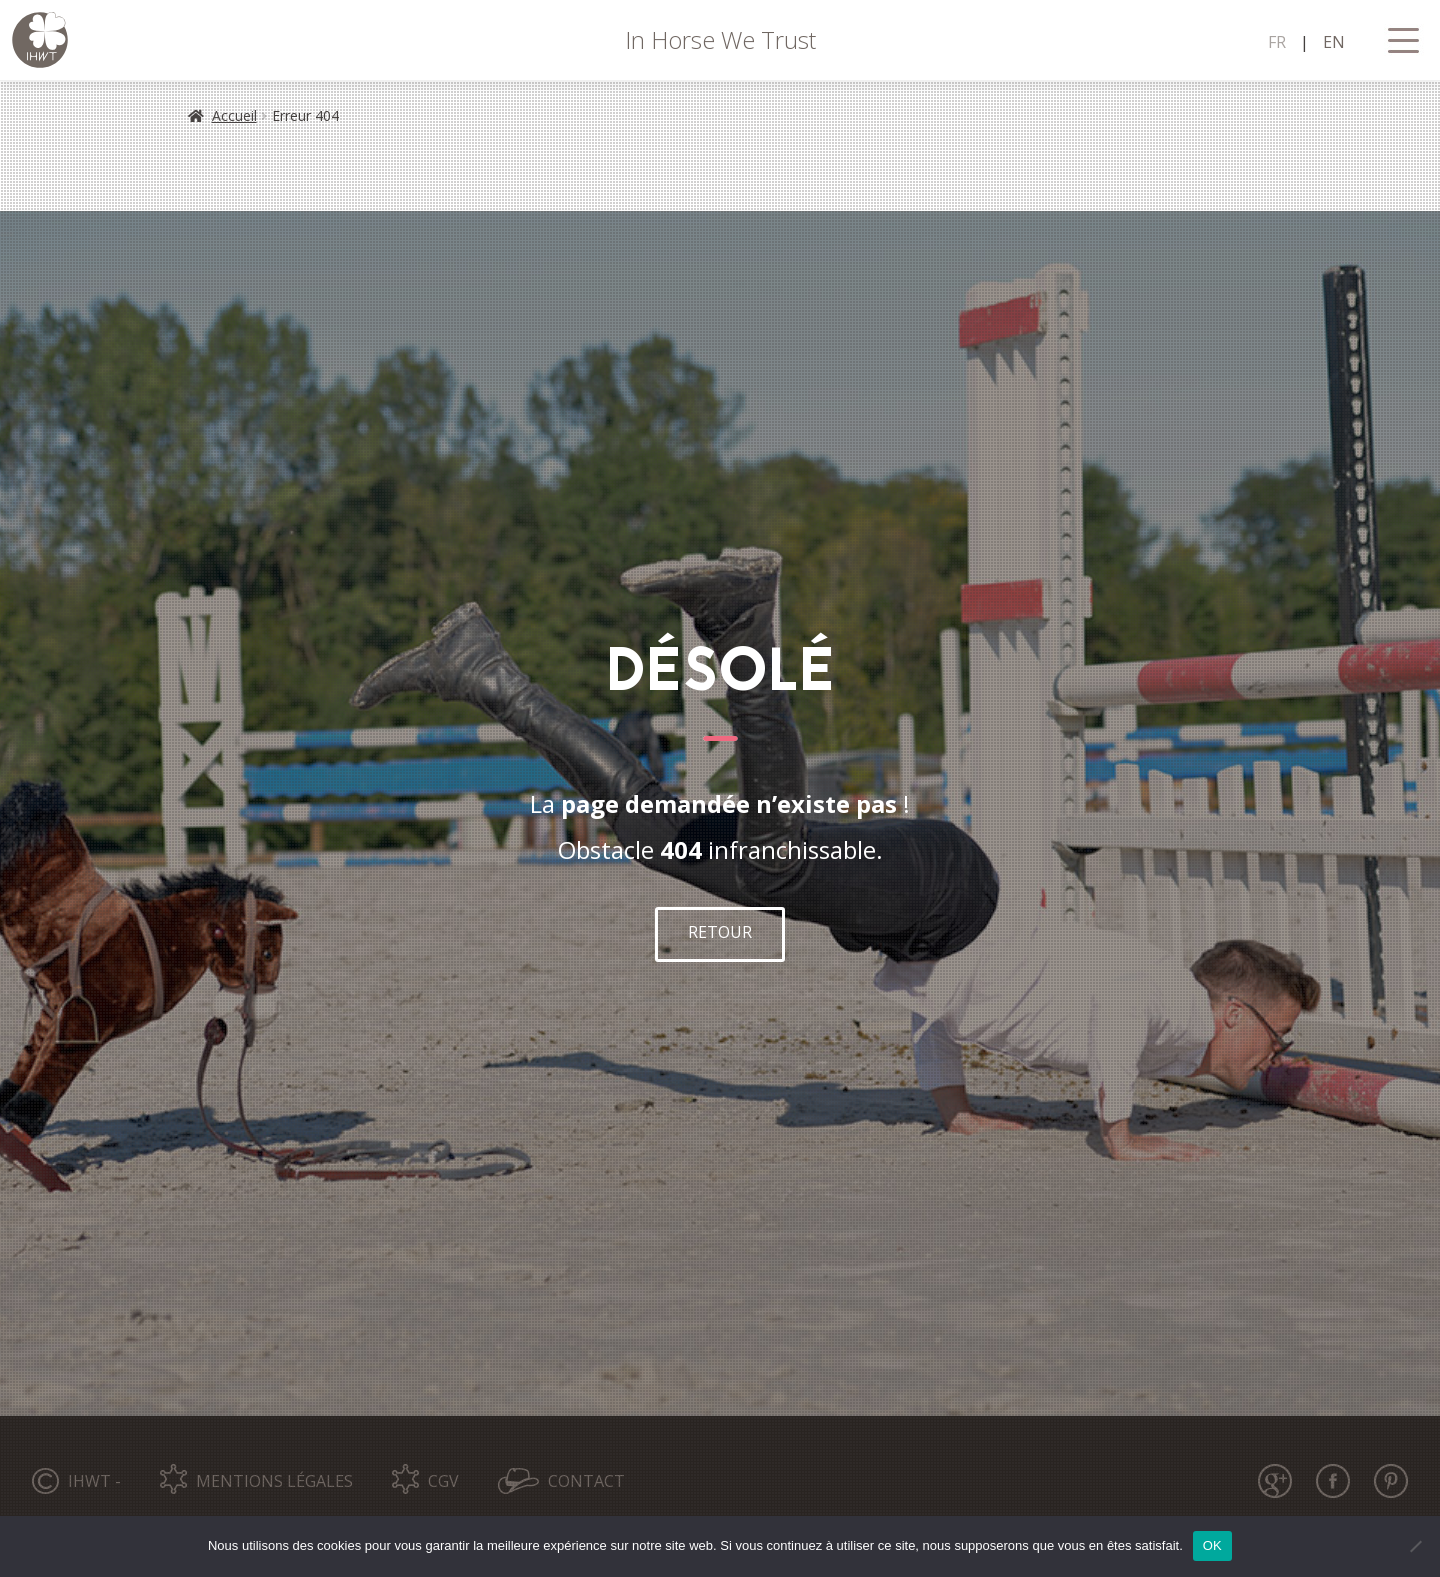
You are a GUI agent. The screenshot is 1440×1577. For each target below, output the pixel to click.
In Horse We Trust (720, 39)
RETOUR (720, 932)
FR (1277, 42)
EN (1334, 42)
